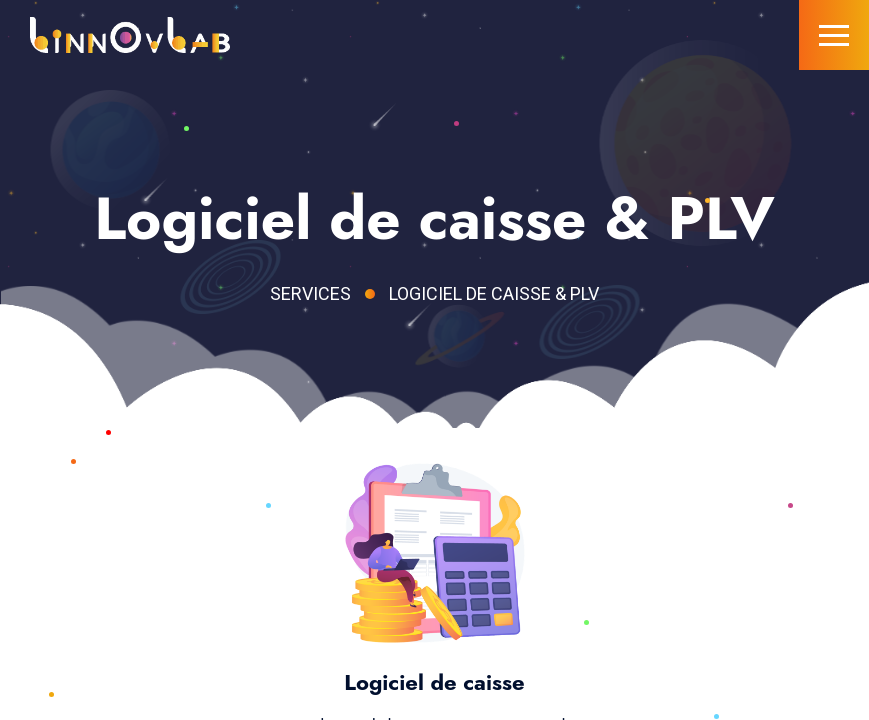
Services (310, 293)
